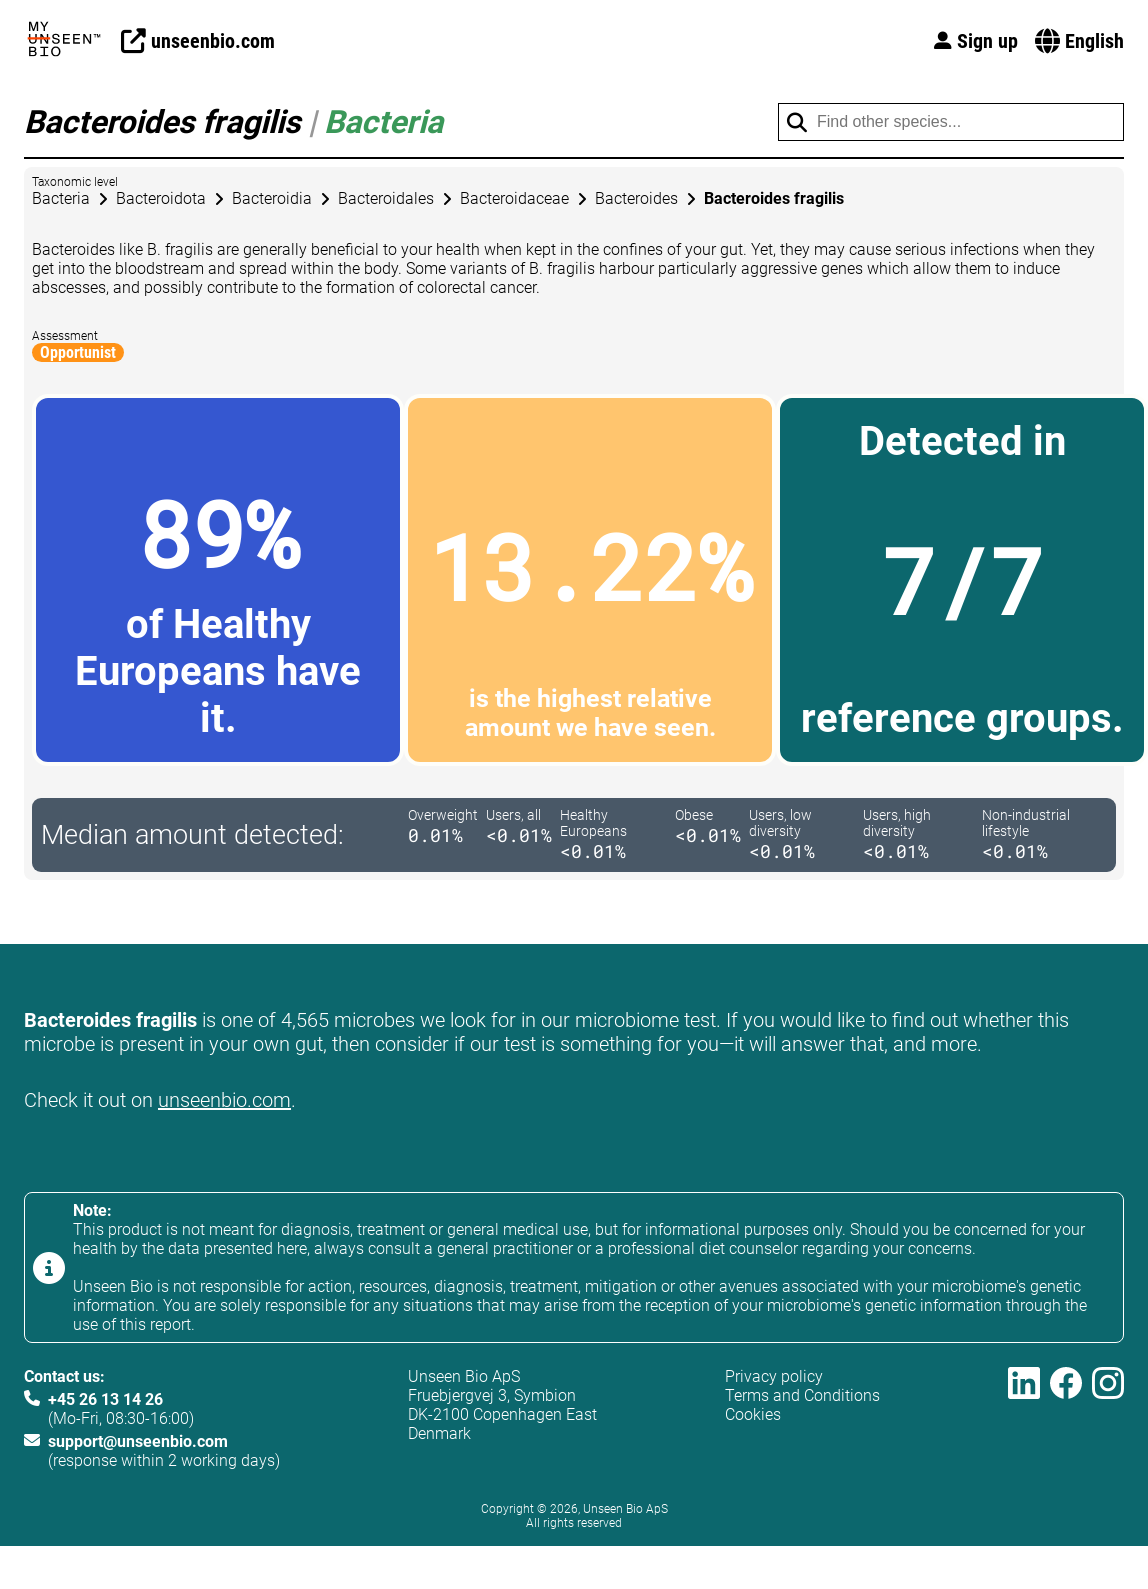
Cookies (753, 1414)
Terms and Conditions (802, 1395)
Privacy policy (774, 1376)
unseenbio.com (224, 1100)
